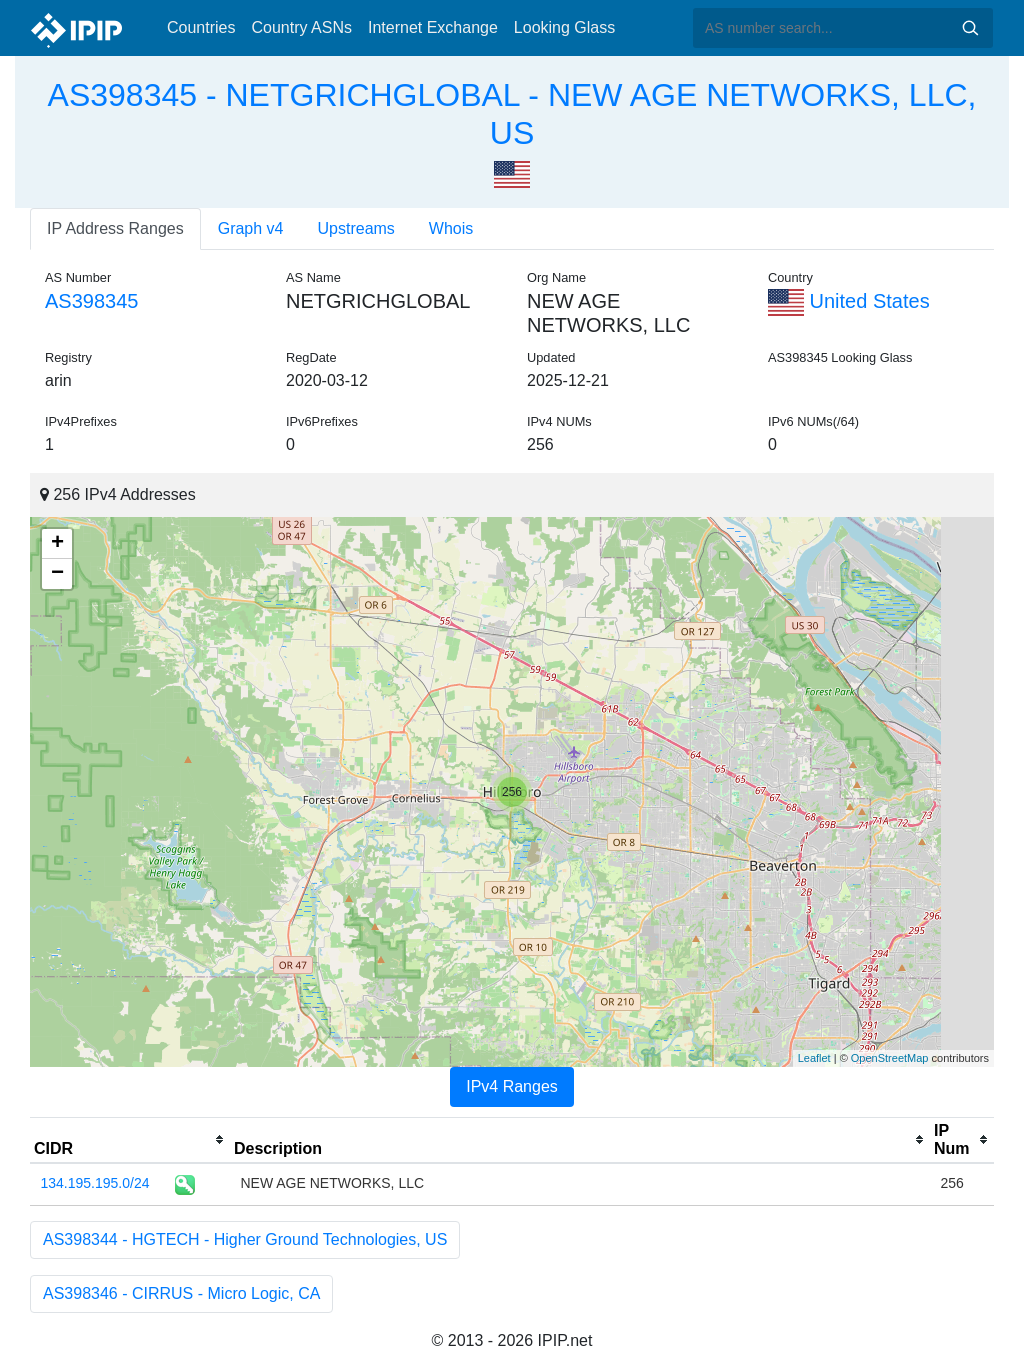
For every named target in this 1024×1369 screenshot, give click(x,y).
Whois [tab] (451, 228)
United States (849, 301)
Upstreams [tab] (356, 228)
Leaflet (814, 1058)
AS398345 (91, 301)
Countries (201, 27)
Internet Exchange (433, 27)
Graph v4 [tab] (251, 228)
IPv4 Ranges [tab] (512, 1086)
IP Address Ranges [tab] (115, 228)
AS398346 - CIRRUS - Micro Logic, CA (181, 1293)
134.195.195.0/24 (95, 1183)
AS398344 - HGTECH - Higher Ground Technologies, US (245, 1239)
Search (970, 28)
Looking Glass (564, 27)
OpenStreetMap (890, 1058)
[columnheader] (130, 1140)
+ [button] (57, 544)
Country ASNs (301, 27)
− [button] (57, 574)
